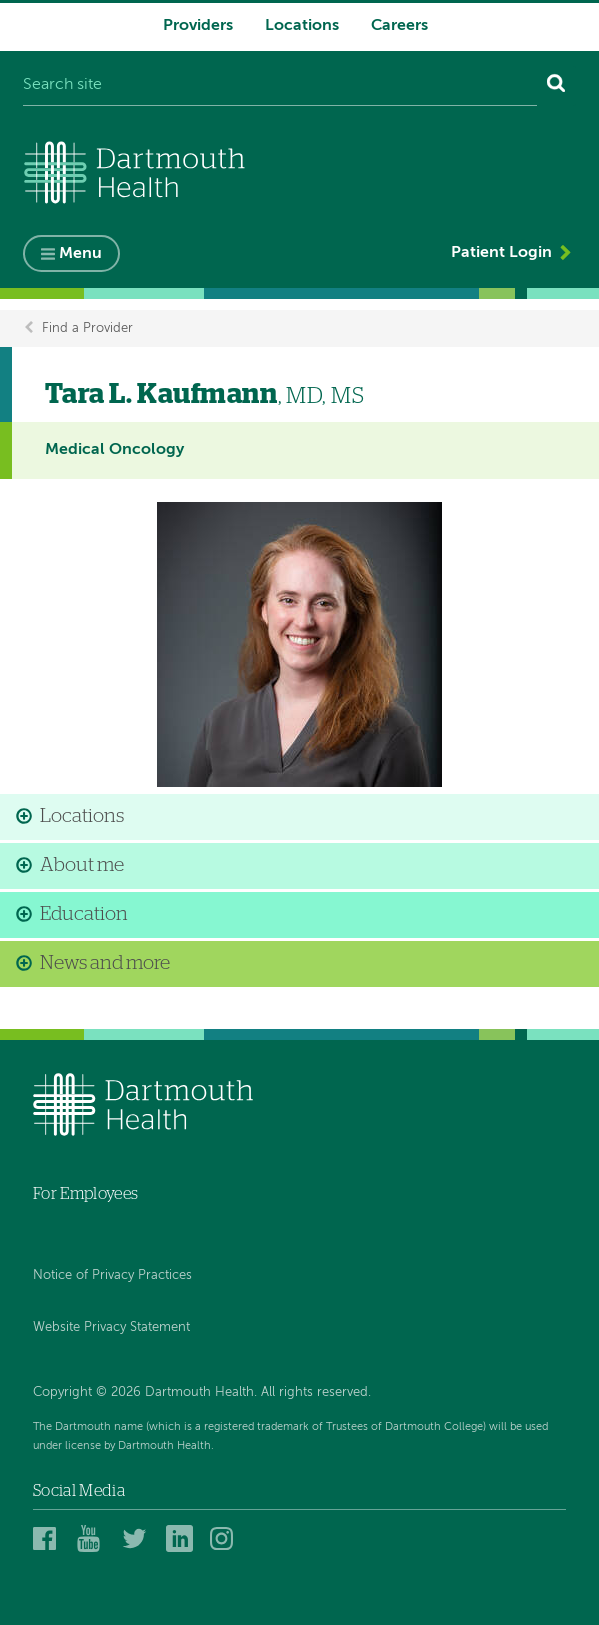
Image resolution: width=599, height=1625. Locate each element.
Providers (198, 26)
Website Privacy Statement (111, 1327)
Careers (399, 26)
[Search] (556, 86)
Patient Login (501, 253)
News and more (105, 963)
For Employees (85, 1194)
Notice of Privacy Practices (112, 1275)
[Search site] (280, 86)
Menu (80, 254)
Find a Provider (87, 328)
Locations (302, 26)
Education (84, 914)
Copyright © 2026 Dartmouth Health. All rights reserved (200, 1392)
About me (82, 865)
